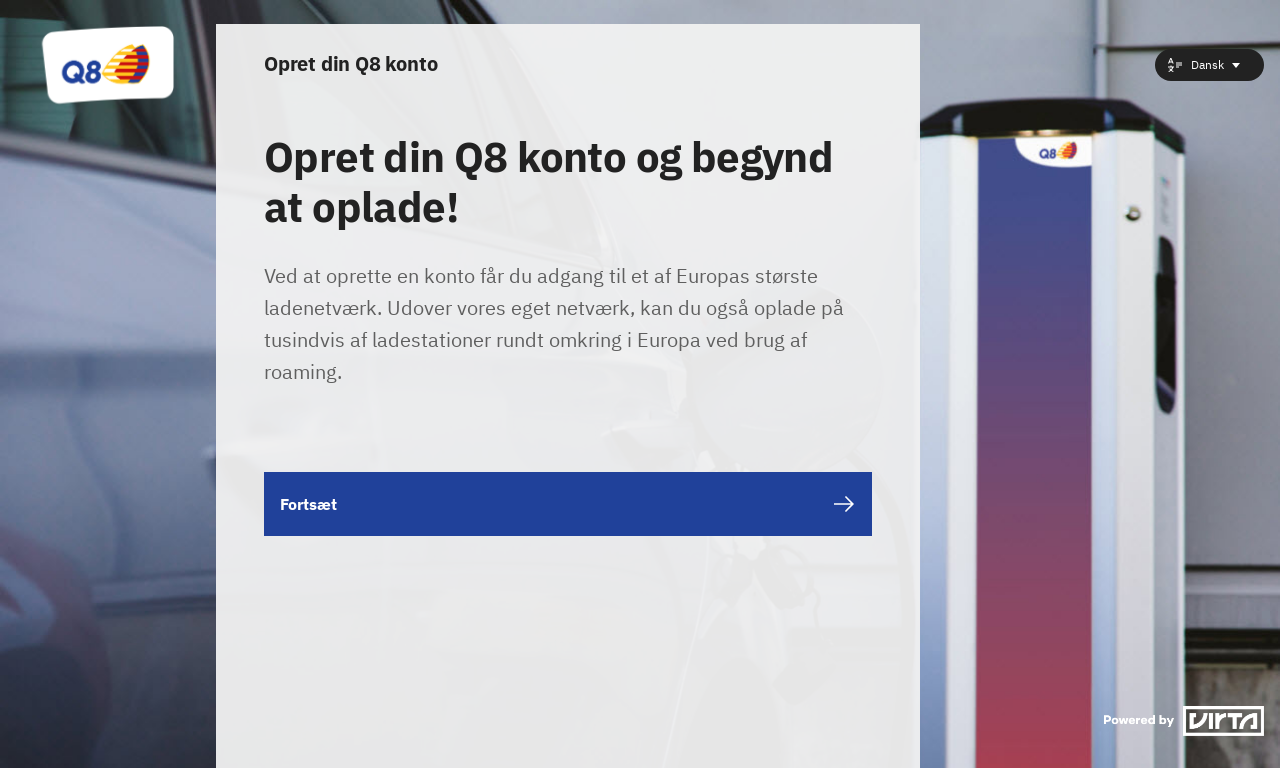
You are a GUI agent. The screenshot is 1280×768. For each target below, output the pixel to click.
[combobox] (1209, 65)
